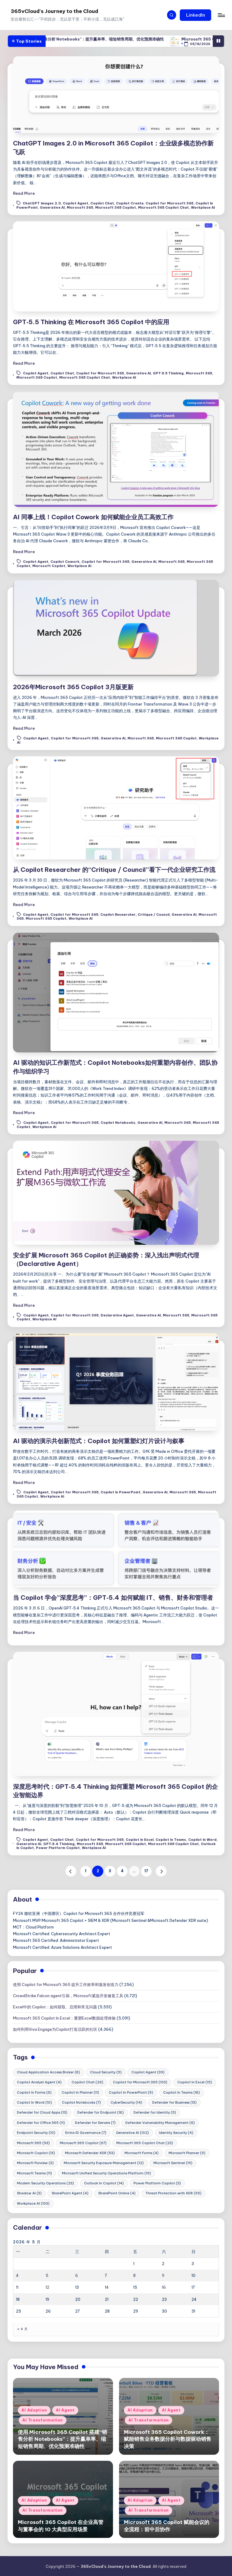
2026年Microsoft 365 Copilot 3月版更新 (73, 687)
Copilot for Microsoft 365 (169, 203)
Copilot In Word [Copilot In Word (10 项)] (34, 2102)
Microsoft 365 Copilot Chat (163, 207)
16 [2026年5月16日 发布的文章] (164, 2287)
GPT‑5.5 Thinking (168, 373)
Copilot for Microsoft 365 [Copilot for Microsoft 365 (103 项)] (140, 2082)
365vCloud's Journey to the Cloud (54, 11)
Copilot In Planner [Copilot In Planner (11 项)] (80, 2092)
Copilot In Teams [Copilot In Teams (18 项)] (181, 2092)
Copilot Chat (102, 203)
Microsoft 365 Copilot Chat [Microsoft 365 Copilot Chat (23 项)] (144, 2143)
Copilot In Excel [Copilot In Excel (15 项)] (194, 2082)
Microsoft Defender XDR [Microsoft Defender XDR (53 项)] (90, 2153)
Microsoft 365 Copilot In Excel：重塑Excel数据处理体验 (64, 2018)
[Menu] (221, 15)
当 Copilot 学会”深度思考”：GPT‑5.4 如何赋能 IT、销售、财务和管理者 (113, 1597)
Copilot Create (129, 203)
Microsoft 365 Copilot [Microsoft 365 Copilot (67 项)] (83, 2143)
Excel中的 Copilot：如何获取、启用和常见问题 (55, 2006)
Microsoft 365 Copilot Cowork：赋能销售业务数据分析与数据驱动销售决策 (167, 2439)
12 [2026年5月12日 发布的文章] (47, 2287)
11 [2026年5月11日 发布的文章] (17, 2287)
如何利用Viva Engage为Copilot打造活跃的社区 (55, 2029)
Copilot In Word (202, 1840)
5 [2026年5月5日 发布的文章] (47, 2275)
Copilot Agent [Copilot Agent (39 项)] (148, 2072)
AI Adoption (34, 2410)
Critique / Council (153, 914)
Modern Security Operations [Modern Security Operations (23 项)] (45, 2183)
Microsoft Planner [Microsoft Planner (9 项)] (187, 2153)
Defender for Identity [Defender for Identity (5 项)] (155, 2112)
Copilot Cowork (64, 562)
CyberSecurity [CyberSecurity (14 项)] (126, 2102)
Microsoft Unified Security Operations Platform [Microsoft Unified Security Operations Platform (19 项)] (106, 2173)
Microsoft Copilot (48, 566)
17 (146, 1871)
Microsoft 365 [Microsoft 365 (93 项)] (33, 2143)
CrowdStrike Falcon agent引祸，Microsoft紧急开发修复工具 (68, 1995)
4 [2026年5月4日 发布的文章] (17, 2275)
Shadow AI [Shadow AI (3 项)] (29, 2193)
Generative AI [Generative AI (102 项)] (132, 2133)
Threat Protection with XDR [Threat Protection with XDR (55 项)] (173, 2193)
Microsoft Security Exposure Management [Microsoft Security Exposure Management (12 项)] (104, 2163)
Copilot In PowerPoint (120, 1492)
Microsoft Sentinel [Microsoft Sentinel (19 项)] (172, 2163)
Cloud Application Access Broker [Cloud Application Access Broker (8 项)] (48, 2072)
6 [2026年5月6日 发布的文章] (76, 2275)
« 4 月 (22, 2329)
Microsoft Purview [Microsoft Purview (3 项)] (35, 2163)
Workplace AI (203, 207)
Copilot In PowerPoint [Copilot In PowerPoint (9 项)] (131, 2092)
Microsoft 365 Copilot (115, 207)
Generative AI (52, 207)
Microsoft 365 (80, 207)
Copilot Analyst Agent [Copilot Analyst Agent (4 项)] (39, 2082)
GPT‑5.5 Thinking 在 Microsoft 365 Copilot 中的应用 (91, 322)
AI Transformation (42, 2420)
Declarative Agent (117, 1315)
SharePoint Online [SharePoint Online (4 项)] (117, 2193)
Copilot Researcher (118, 914)
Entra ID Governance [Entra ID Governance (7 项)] (85, 2133)
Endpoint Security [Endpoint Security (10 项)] (36, 2133)
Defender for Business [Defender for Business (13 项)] (174, 2102)
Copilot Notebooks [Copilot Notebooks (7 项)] (81, 2102)
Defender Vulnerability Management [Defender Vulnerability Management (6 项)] (160, 2123)
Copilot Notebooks (118, 1123)
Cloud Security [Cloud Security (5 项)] (106, 2072)
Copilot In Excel (139, 1840)
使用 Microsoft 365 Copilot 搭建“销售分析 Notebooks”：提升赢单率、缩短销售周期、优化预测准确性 (112, 39)
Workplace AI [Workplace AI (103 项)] (33, 2203)
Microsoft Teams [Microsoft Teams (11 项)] (34, 2173)
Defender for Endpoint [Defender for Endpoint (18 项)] (100, 2112)
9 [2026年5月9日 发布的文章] (163, 2275)
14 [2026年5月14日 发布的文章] (107, 2287)
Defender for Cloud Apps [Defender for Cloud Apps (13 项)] (42, 2112)
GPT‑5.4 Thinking (59, 1844)
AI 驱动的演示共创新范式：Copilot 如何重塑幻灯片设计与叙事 (98, 1441)
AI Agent (65, 2410)
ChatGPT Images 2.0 (42, 203)
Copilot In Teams (171, 1840)
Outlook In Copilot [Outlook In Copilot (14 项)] (104, 2183)
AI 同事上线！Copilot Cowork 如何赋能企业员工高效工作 (93, 517)
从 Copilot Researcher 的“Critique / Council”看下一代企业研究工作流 (114, 869)
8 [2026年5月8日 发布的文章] (134, 2275)
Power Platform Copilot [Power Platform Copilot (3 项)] (157, 2183)
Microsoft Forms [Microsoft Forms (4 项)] (141, 2153)
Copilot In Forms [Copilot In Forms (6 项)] (34, 2092)
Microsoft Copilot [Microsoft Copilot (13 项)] (36, 2153)
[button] (195, 15)
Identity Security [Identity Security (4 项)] (176, 2133)
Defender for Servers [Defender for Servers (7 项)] (95, 2123)
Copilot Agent (75, 203)
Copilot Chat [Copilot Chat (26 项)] (87, 2082)
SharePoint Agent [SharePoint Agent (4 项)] (70, 2193)
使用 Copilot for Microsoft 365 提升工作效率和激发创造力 (65, 1984)
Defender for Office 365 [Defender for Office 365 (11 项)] (41, 2123)
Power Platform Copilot (58, 1848)
